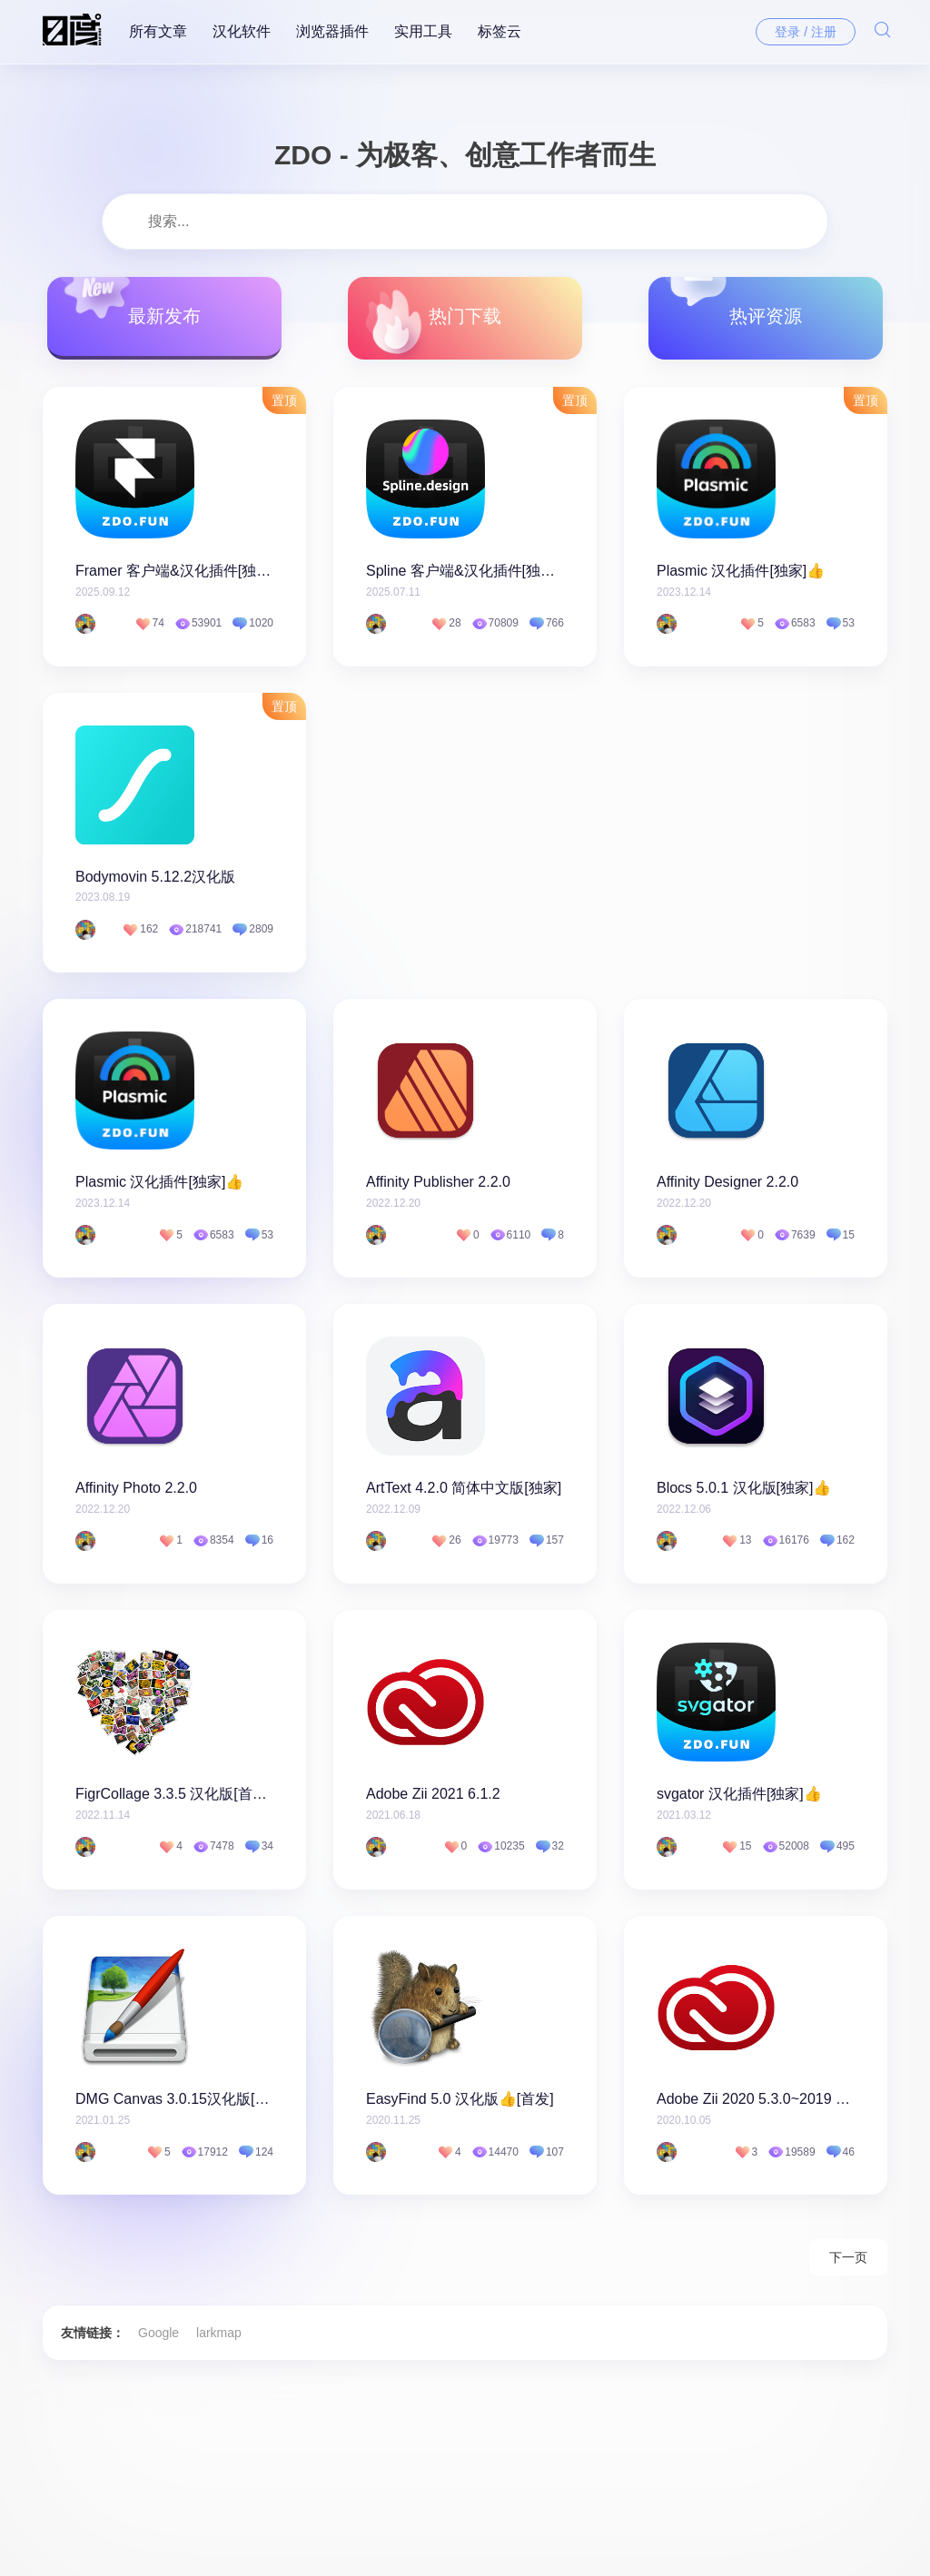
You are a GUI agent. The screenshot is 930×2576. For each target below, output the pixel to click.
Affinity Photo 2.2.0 (136, 1491)
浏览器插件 (332, 31)
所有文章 (158, 31)
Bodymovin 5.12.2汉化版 (155, 878)
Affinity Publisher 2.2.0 (438, 1185)
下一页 (848, 2264)
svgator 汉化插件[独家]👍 (739, 1798)
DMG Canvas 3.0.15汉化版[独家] (174, 2105)
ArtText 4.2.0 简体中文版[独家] (463, 1491)
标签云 (499, 31)
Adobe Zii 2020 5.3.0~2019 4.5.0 (756, 2105)
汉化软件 (242, 31)
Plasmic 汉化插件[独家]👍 (741, 571)
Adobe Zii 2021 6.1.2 (433, 1798)
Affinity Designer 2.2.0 (727, 1185)
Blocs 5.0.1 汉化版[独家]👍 (744, 1491)
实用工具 (423, 31)
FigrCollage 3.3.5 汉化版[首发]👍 (174, 1798)
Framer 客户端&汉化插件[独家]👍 (174, 571)
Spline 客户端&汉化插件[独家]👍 (465, 571)
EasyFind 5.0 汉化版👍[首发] (460, 2105)
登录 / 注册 (805, 32)
